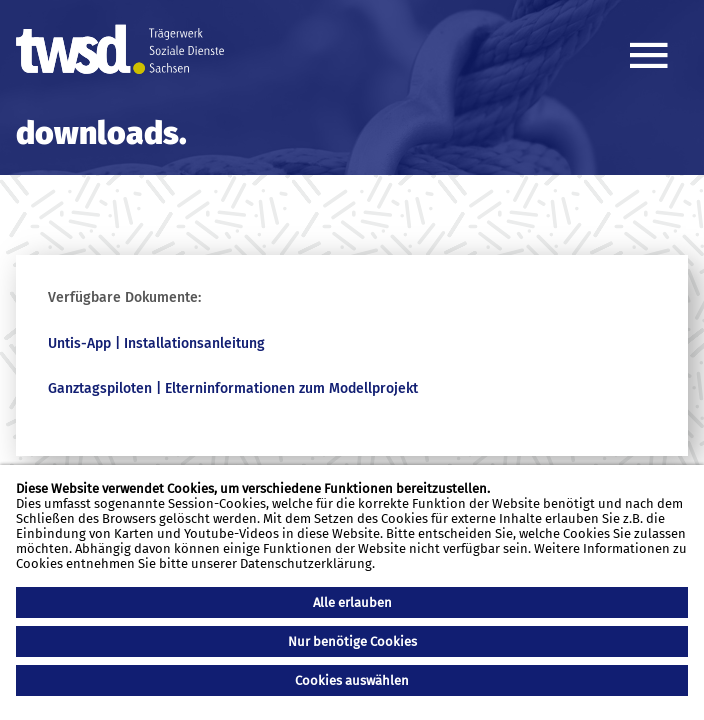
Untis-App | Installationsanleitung (156, 343)
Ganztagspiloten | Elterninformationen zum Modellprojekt (233, 388)
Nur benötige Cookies (352, 641)
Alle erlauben (352, 602)
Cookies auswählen (352, 680)
